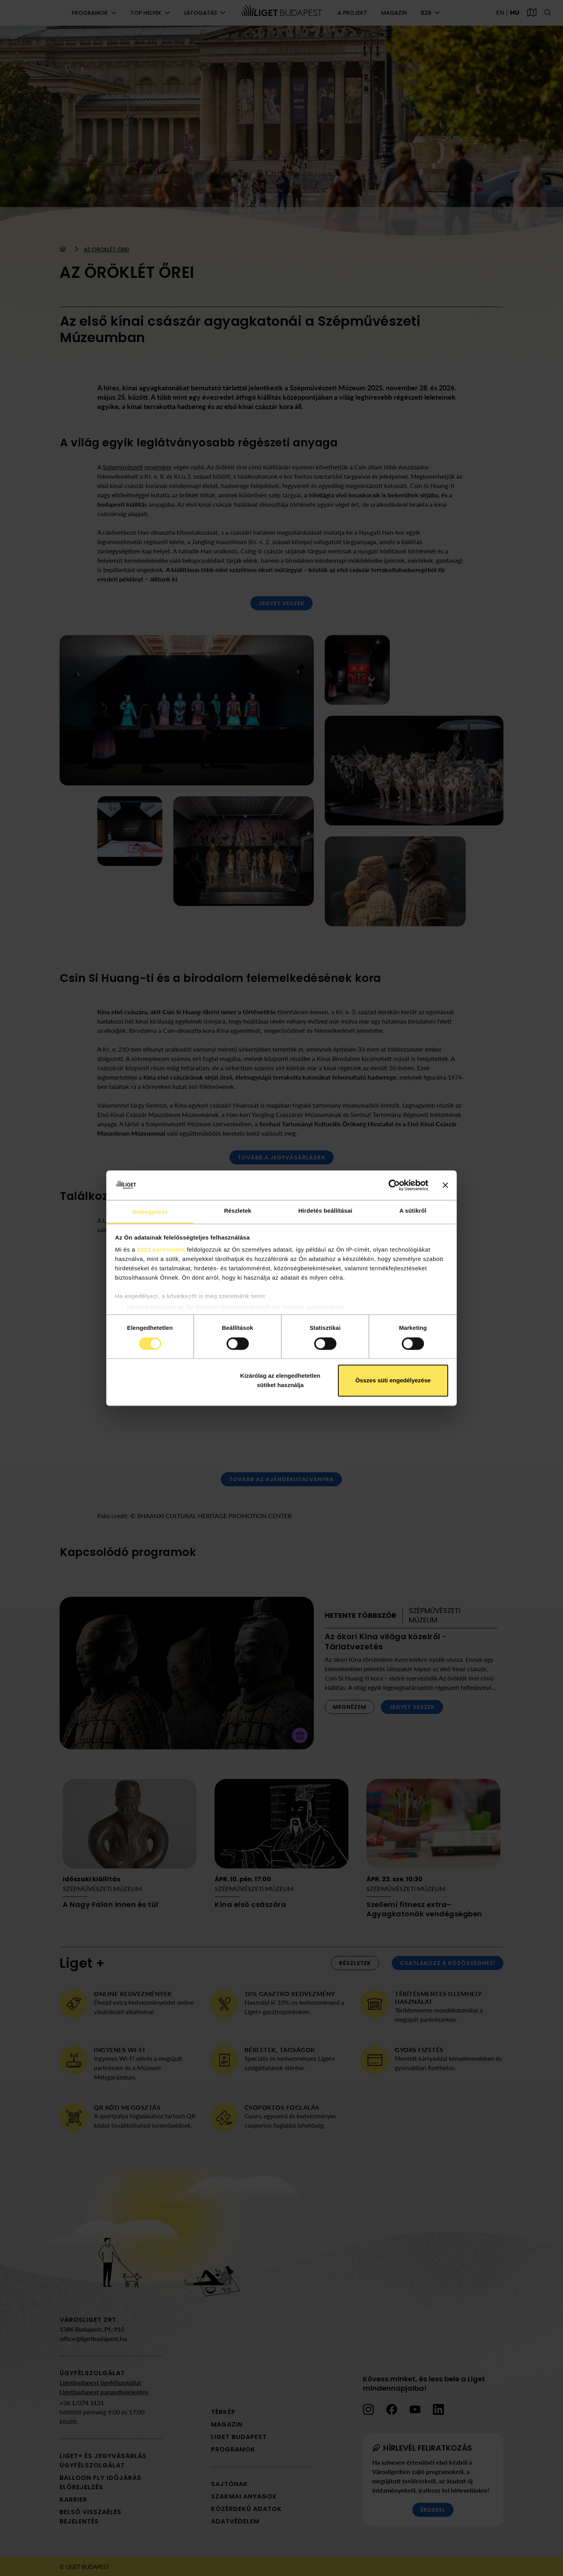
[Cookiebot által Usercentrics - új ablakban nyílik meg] (394, 1185)
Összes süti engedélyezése (393, 1380)
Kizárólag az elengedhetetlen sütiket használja (280, 1381)
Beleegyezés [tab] (150, 1212)
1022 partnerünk (161, 1250)
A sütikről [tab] (413, 1211)
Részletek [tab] (237, 1211)
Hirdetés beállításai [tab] (325, 1211)
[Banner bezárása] (445, 1185)
